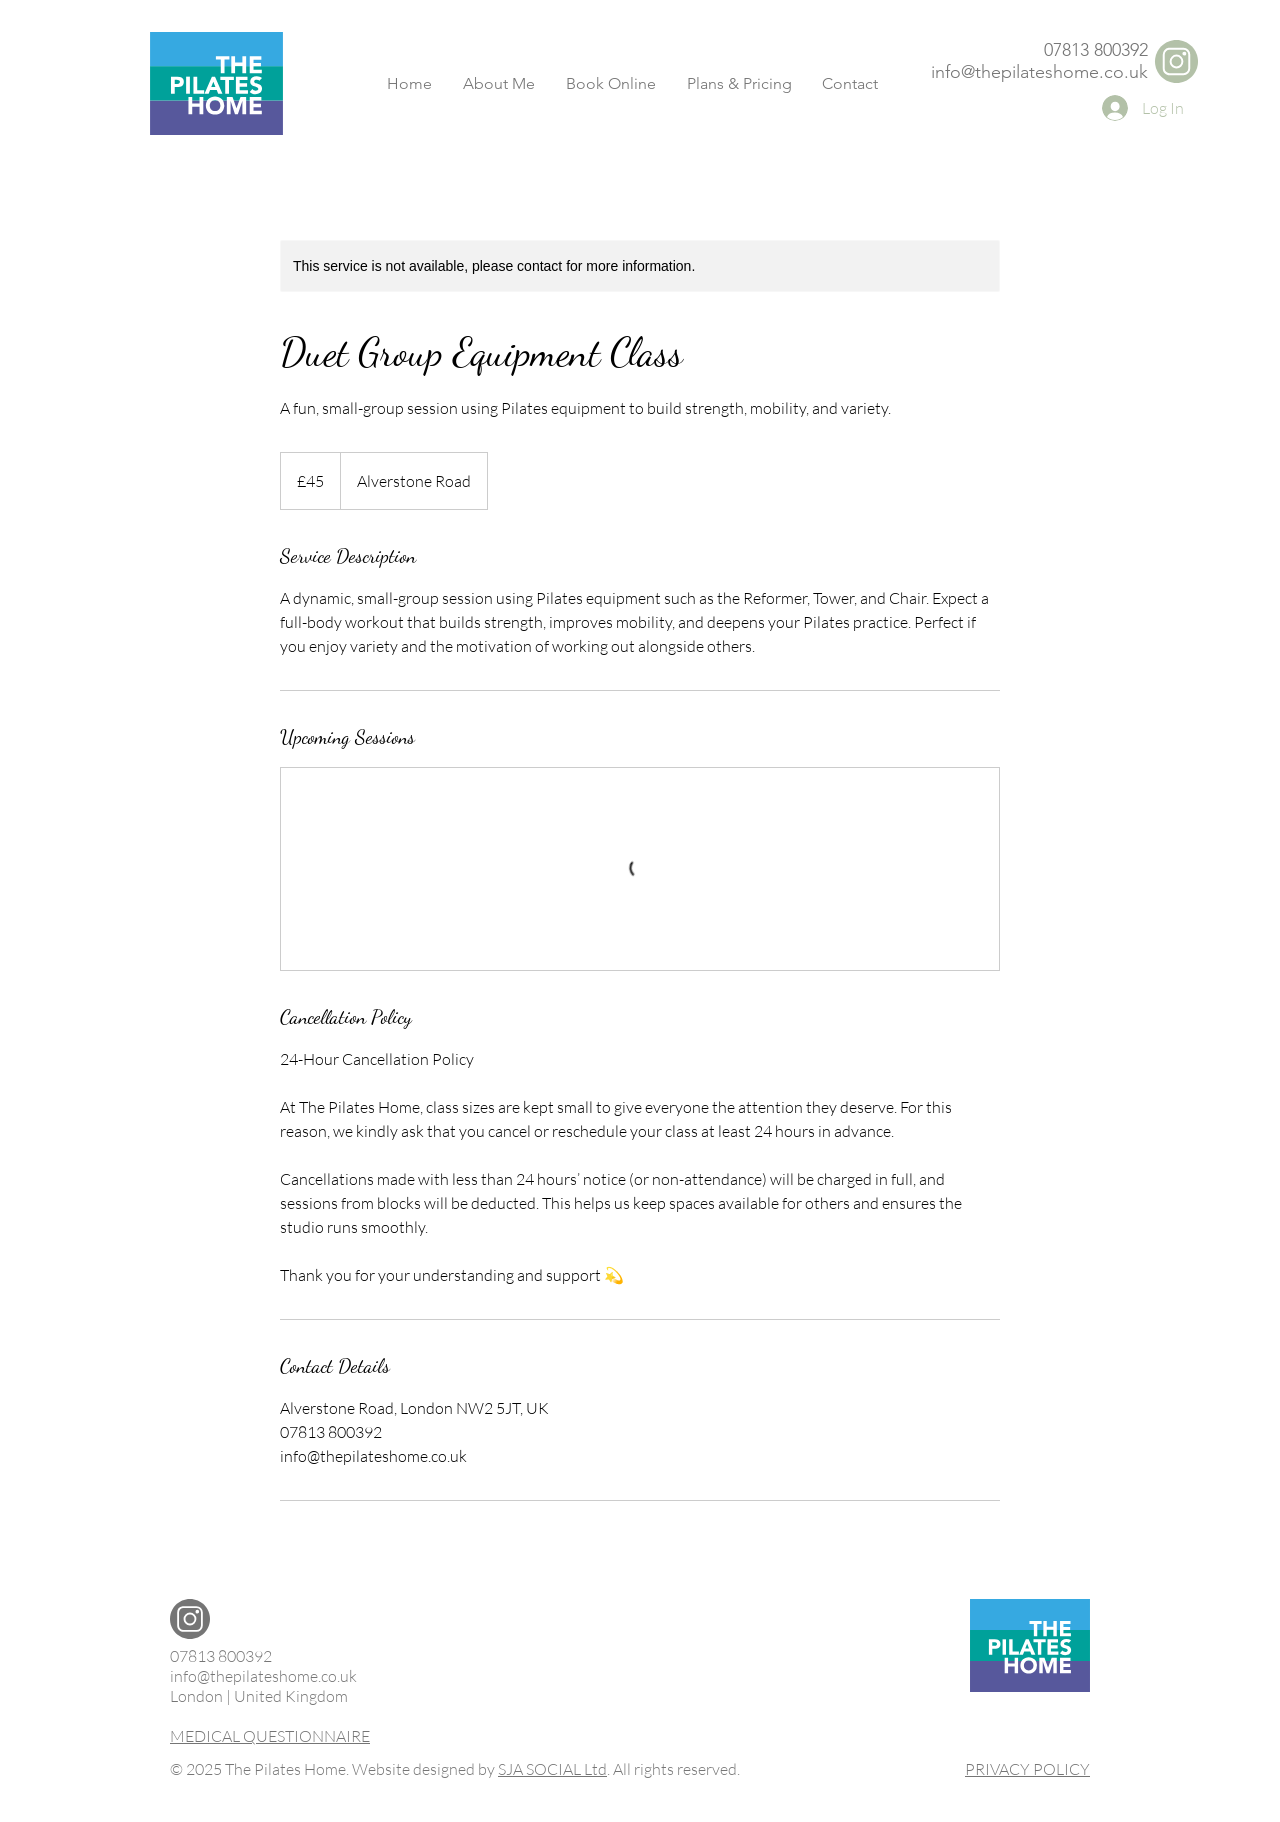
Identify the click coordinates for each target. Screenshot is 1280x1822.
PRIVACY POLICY (1027, 1769)
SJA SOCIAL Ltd (552, 1769)
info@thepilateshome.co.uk (1039, 72)
